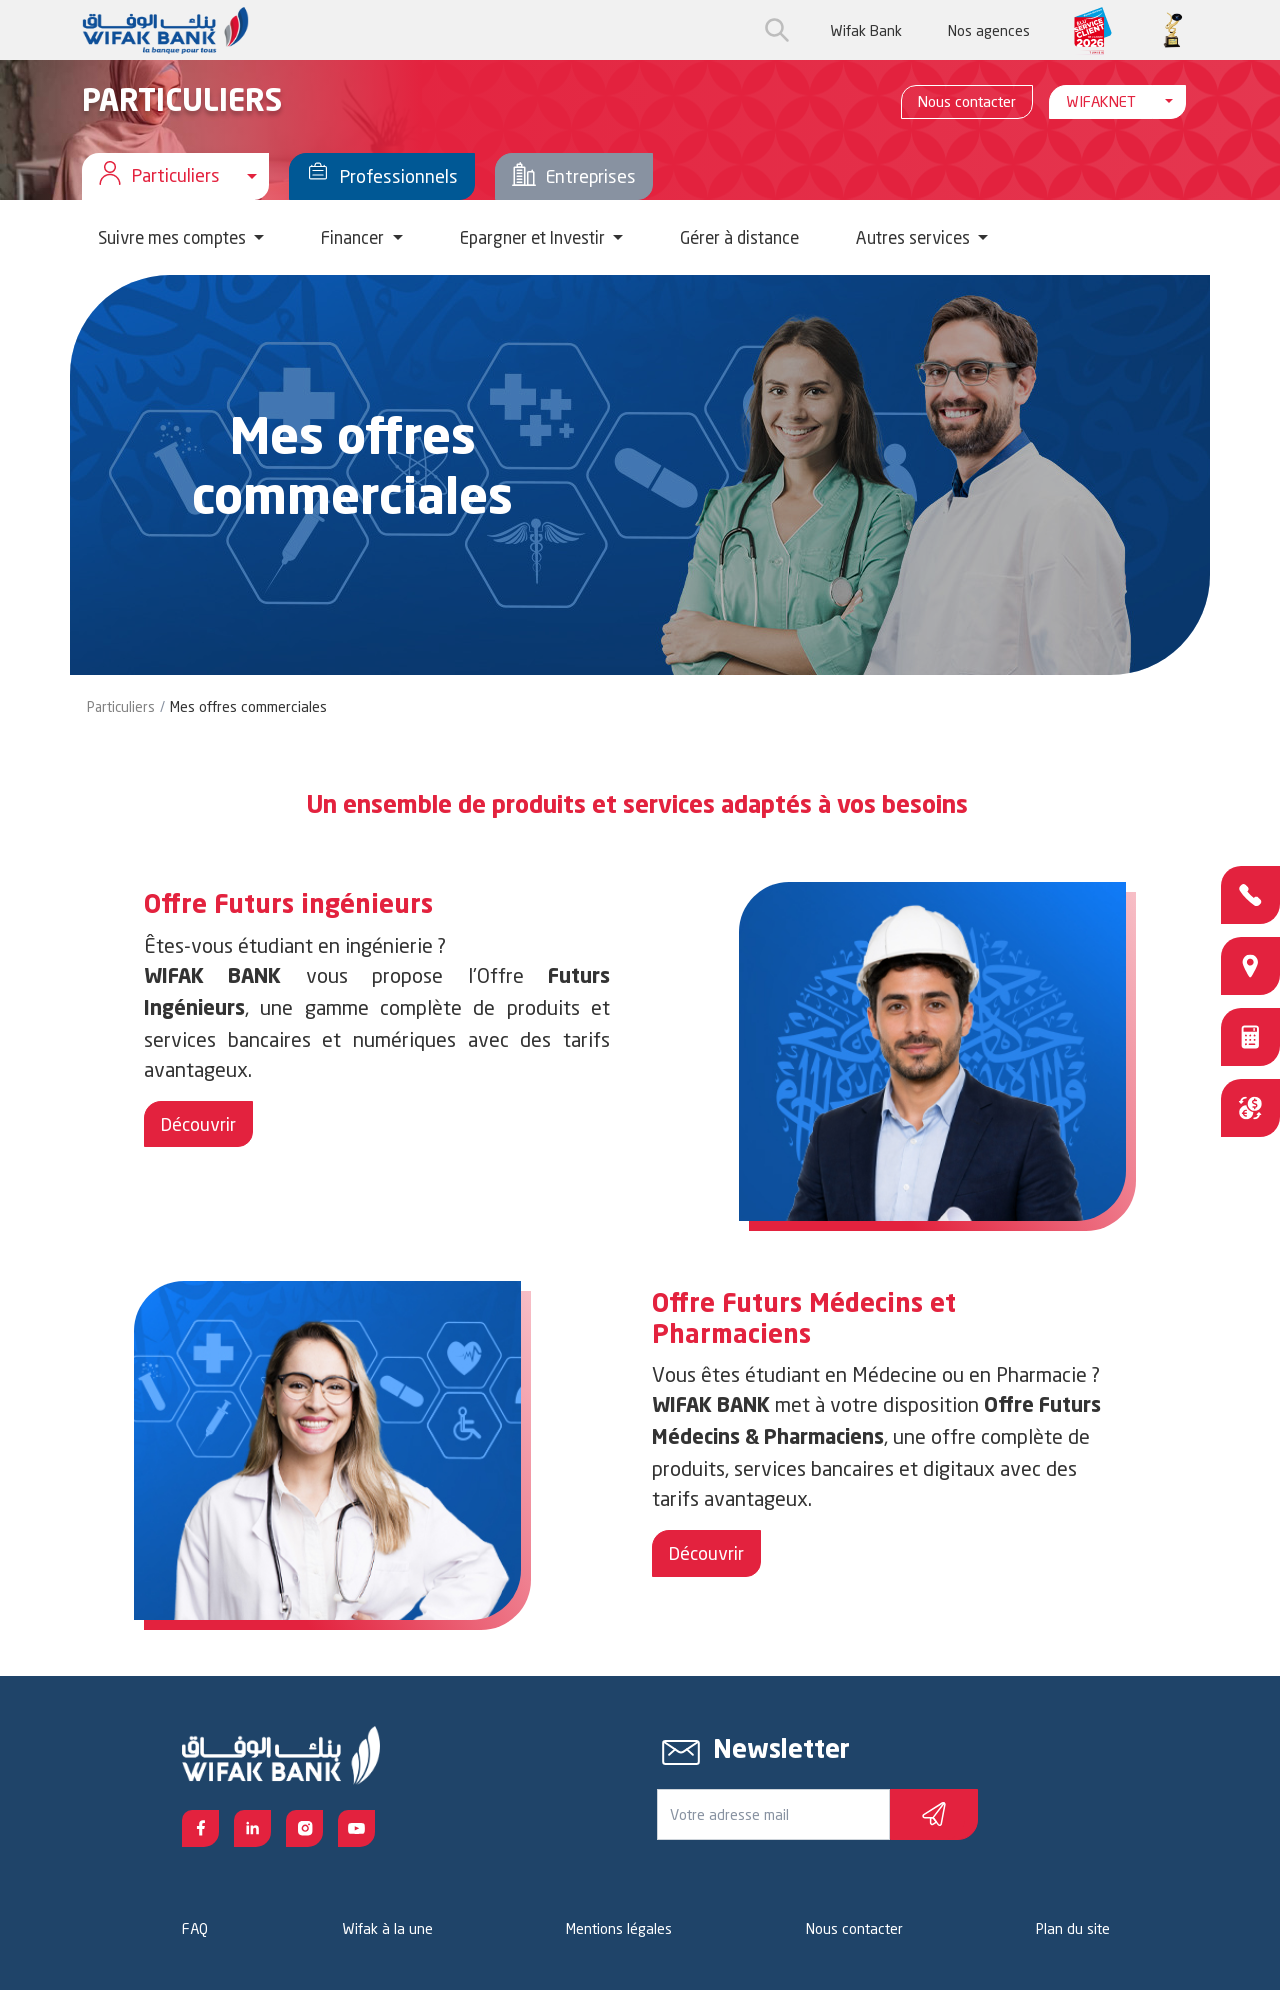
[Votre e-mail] (773, 1814)
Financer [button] (354, 237)
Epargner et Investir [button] (534, 237)
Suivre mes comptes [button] (174, 237)
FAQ (195, 1928)
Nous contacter (967, 101)
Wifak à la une (387, 1928)
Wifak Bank (866, 30)
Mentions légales (619, 1928)
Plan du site (1073, 1928)
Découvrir (198, 1124)
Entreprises (574, 176)
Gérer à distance (739, 237)
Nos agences (989, 30)
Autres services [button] (915, 237)
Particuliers (121, 706)
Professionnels (382, 176)
